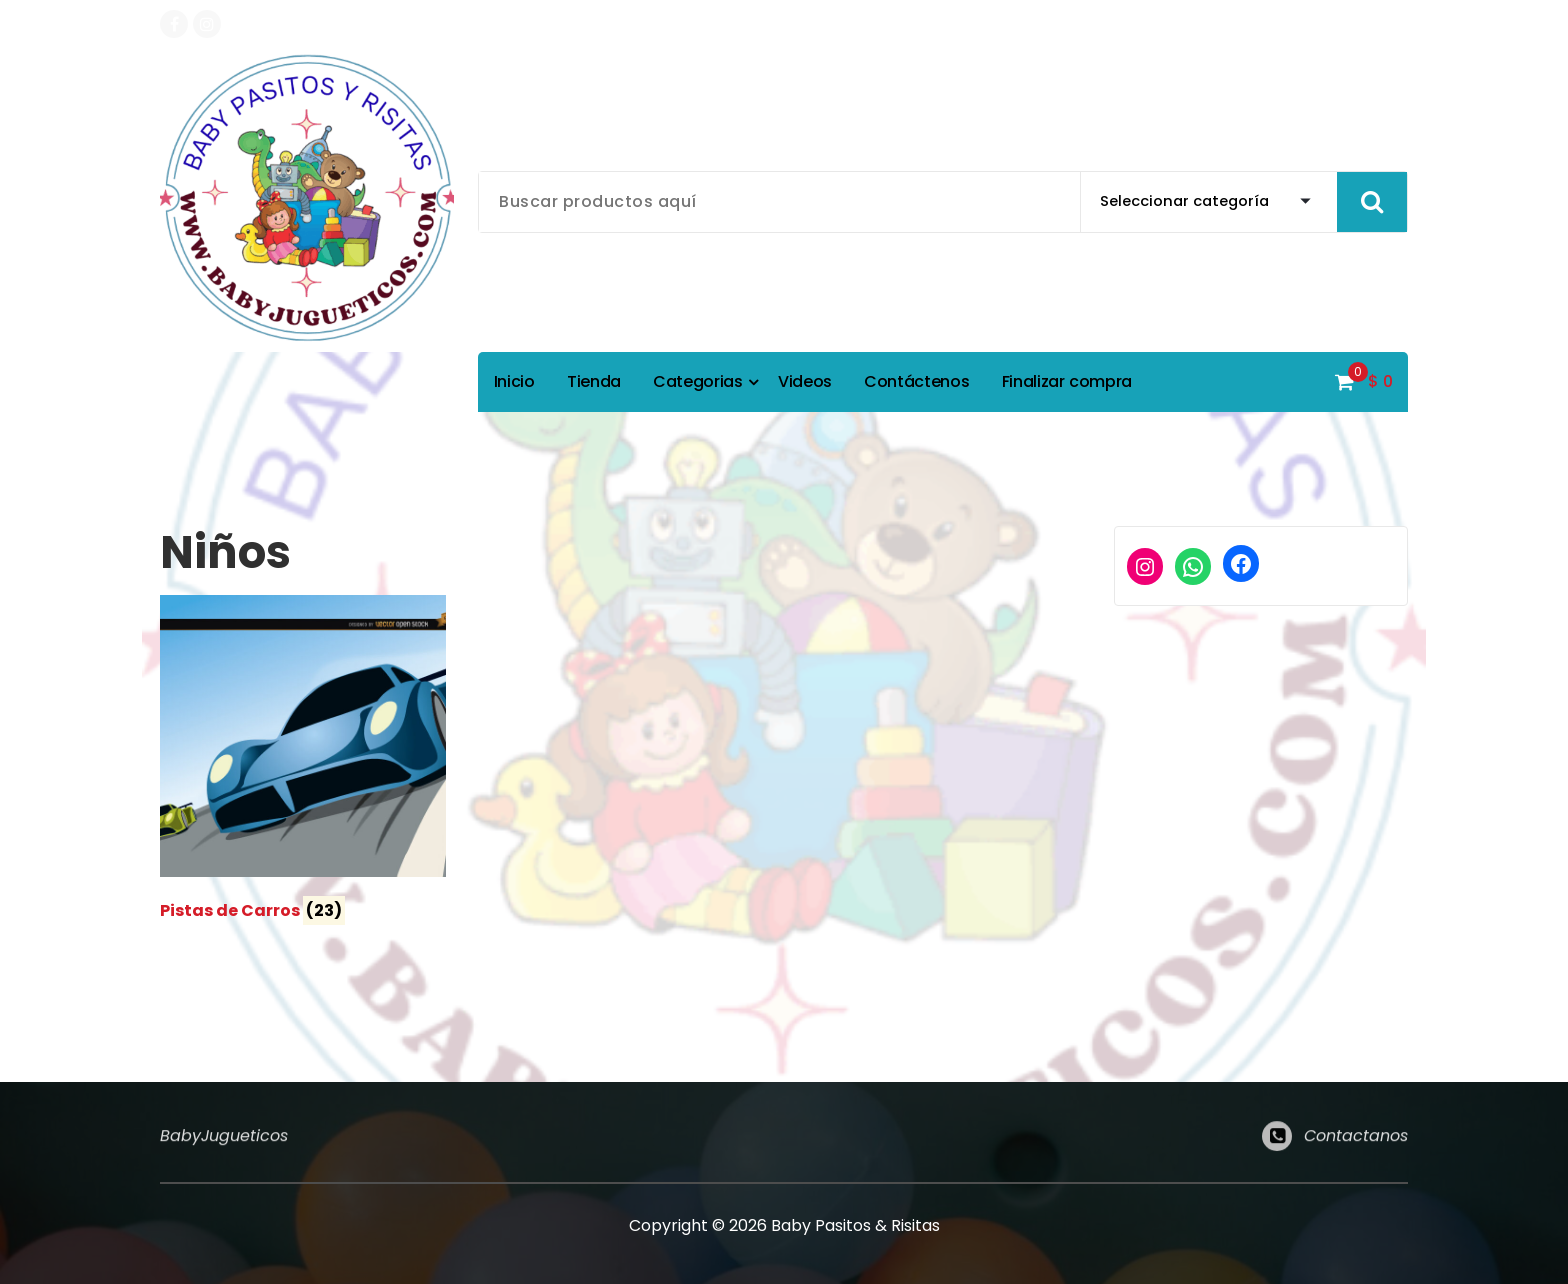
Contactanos (1356, 1146)
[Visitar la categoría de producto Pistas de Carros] (303, 761)
